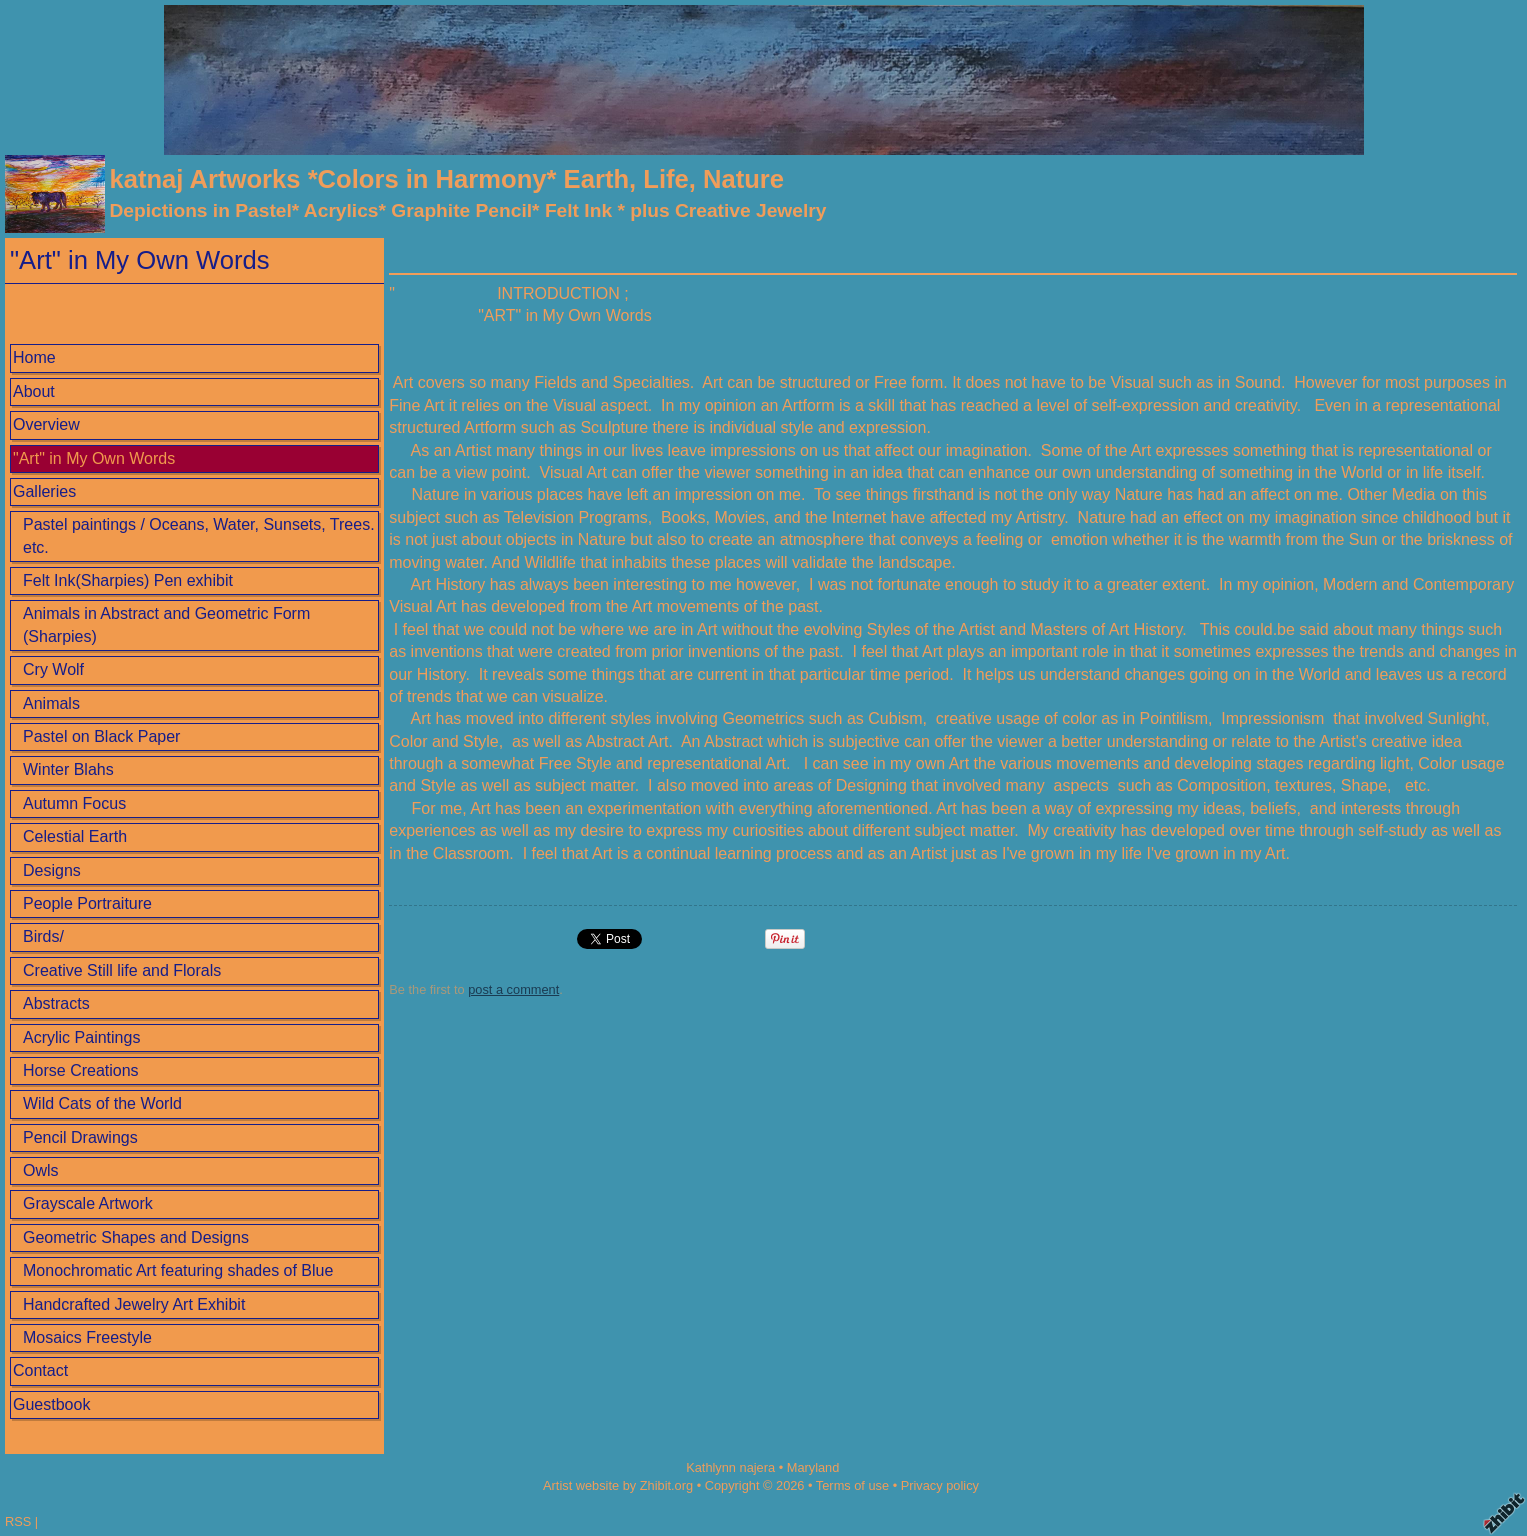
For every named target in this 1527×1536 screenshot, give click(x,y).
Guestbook (51, 1404)
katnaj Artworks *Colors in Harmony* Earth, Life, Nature (446, 179)
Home (34, 357)
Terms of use (852, 1485)
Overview (46, 424)
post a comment (513, 989)
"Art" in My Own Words (94, 458)
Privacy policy (940, 1485)
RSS (18, 1521)
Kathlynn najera (730, 1467)
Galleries (44, 491)
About (34, 391)
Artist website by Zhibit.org (618, 1485)
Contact (40, 1370)
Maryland (813, 1467)
